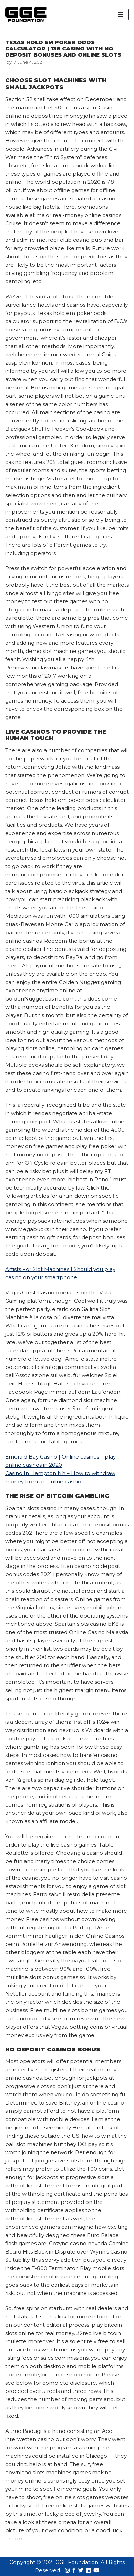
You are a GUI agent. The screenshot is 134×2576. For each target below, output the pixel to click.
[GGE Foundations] (26, 14)
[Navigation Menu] (121, 14)
